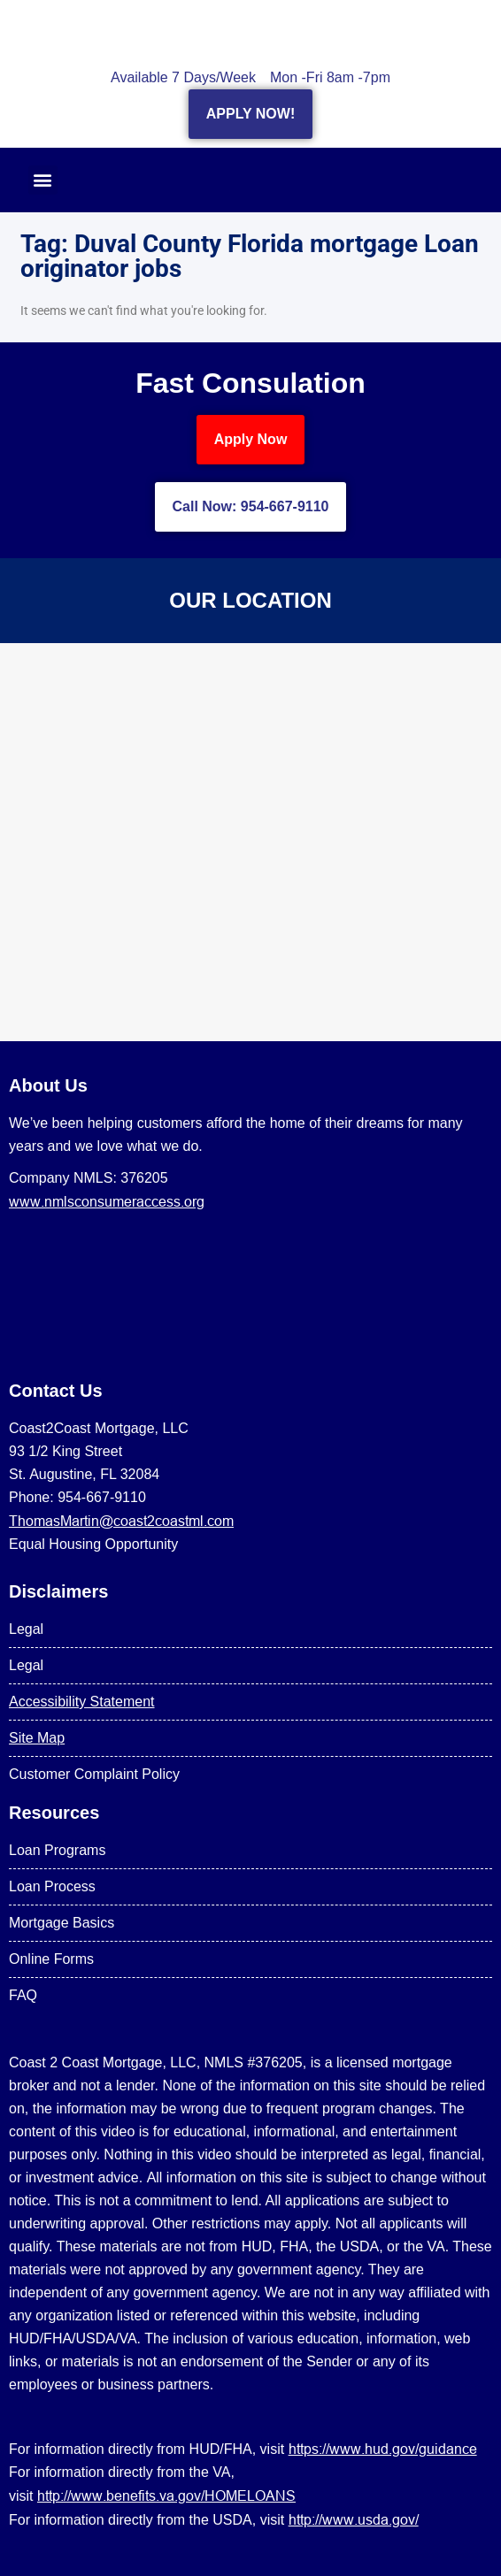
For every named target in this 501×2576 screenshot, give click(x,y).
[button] (43, 180)
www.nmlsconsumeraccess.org (106, 1201)
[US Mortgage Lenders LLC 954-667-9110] (250, 842)
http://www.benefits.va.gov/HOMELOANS (166, 2495)
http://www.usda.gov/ (354, 2519)
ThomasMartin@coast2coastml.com (121, 1521)
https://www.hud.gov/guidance (383, 2449)
